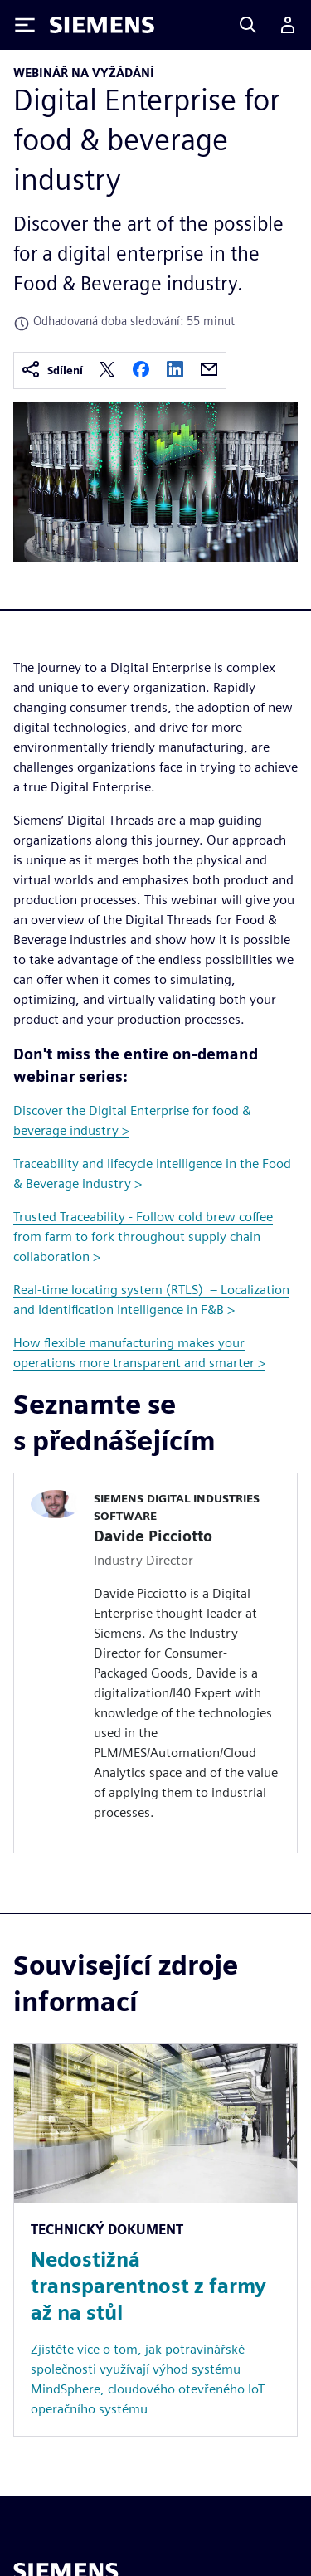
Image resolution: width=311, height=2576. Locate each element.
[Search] (248, 24)
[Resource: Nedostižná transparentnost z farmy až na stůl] (155, 2240)
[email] (209, 370)
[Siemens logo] (102, 25)
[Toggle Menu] (24, 25)
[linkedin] (175, 370)
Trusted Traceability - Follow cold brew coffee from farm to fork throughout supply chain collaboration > (143, 1236)
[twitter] (107, 370)
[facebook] (141, 370)
